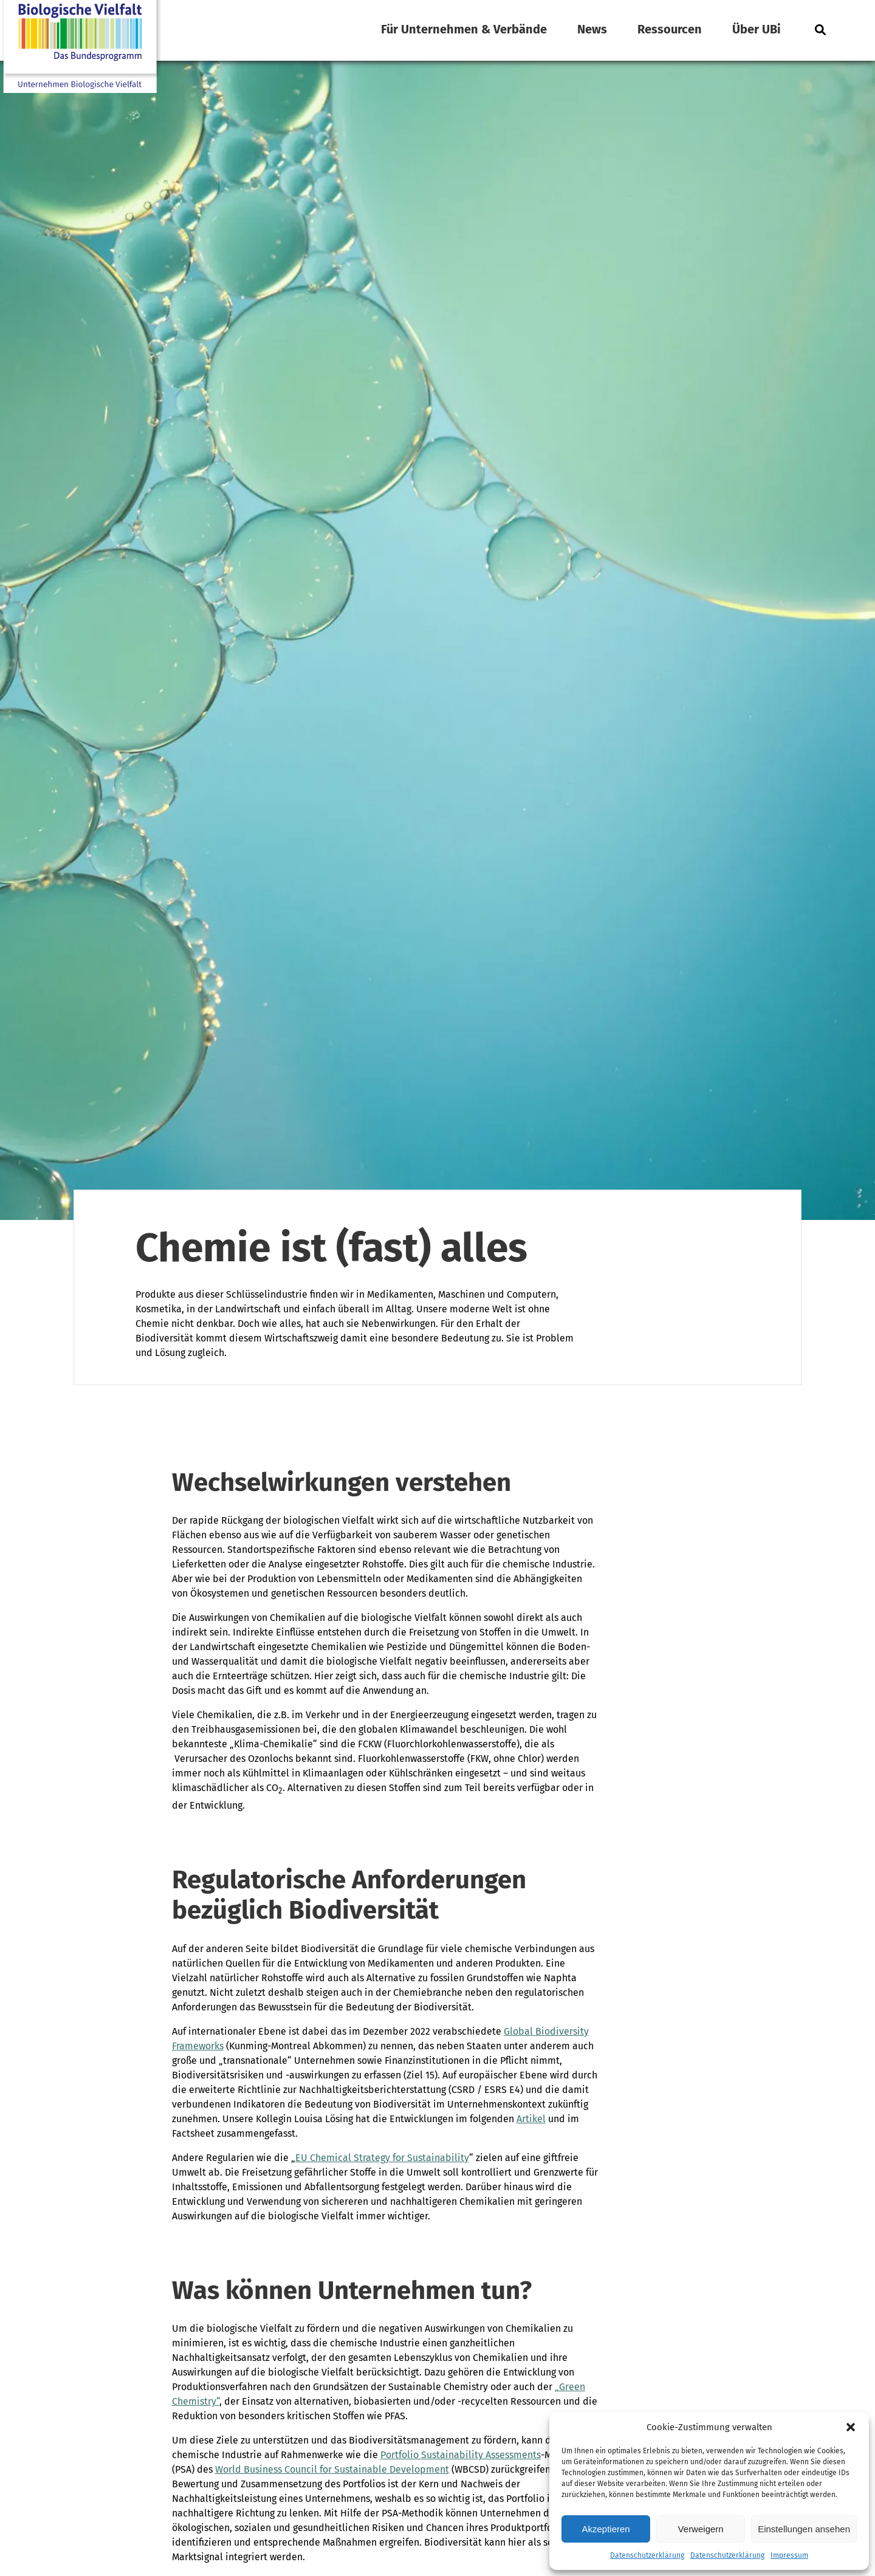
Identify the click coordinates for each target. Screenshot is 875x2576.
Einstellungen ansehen (804, 2529)
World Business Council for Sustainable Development (332, 2469)
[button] (851, 2427)
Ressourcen (669, 29)
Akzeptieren (606, 2529)
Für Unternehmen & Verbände (464, 29)
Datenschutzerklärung (647, 2555)
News (592, 29)
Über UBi (756, 29)
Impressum (789, 2555)
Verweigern (701, 2529)
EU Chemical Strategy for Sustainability (382, 2157)
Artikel (531, 2119)
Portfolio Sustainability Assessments (460, 2455)
